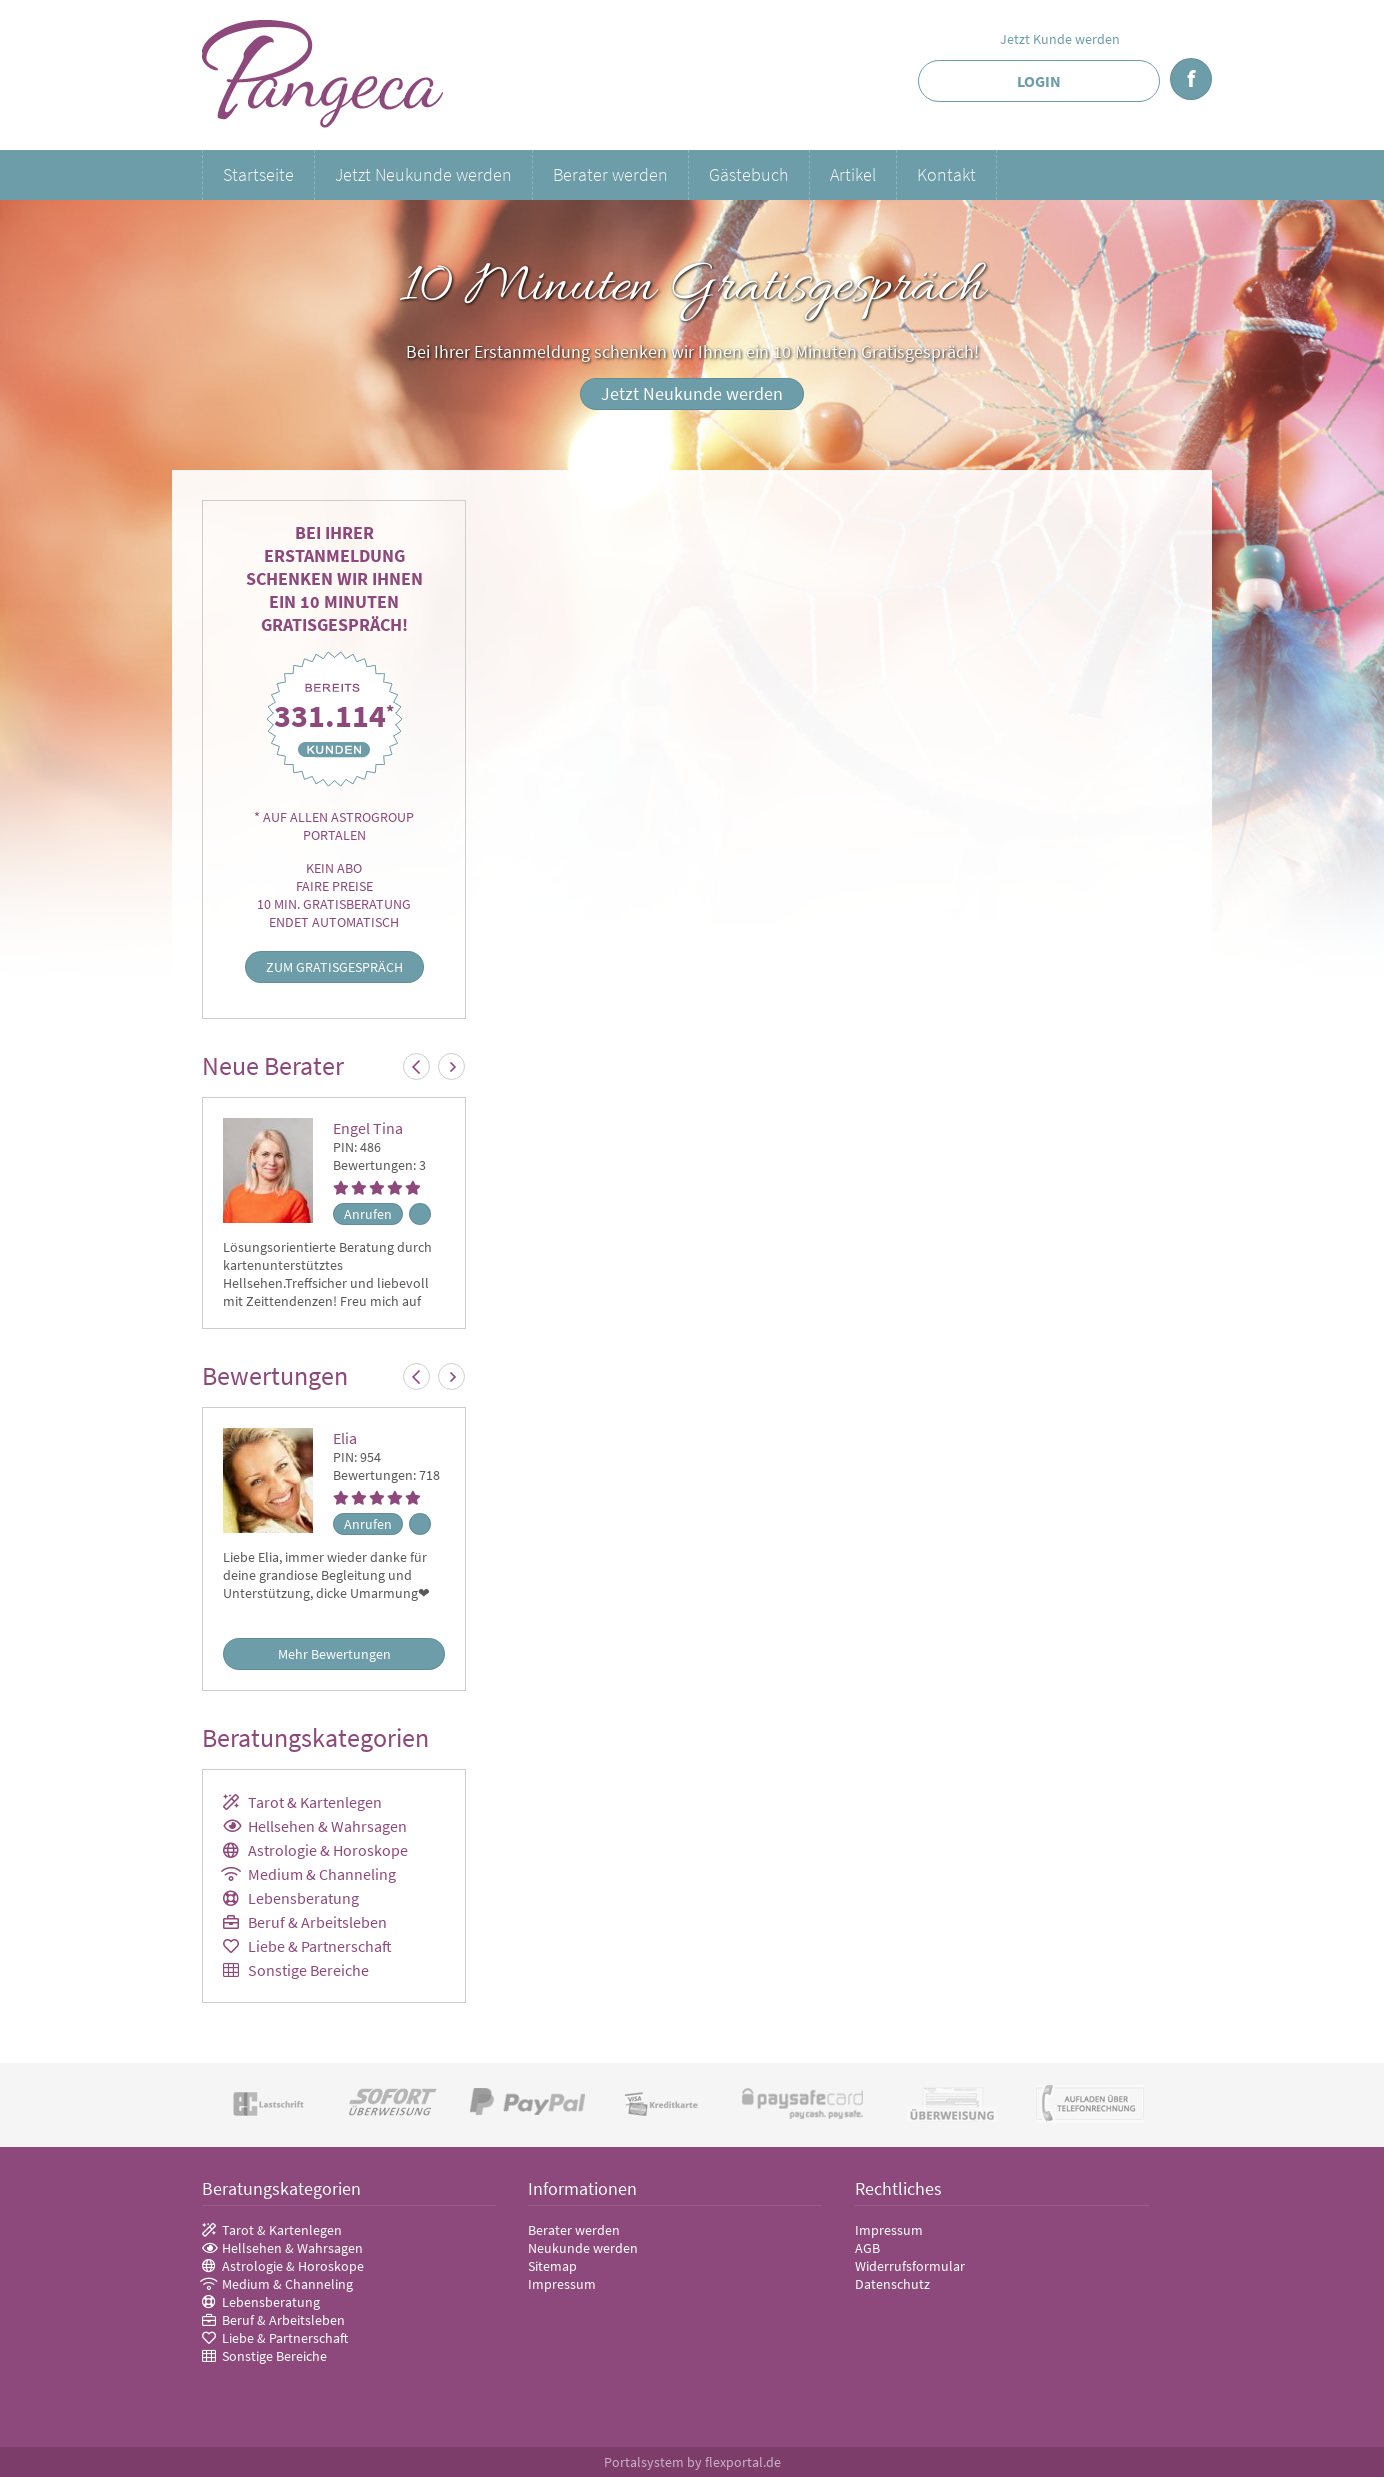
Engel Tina (368, 1128)
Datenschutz (892, 2284)
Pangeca (323, 75)
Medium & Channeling (322, 1874)
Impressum (562, 2284)
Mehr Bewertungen (334, 1654)
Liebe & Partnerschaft (320, 1946)
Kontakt (946, 174)
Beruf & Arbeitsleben (317, 1922)
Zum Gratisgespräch (334, 967)
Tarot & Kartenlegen (315, 1802)
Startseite (258, 174)
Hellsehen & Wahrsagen (327, 1826)
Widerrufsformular (910, 2266)
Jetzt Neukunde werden (423, 174)
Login (1039, 81)
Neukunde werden (583, 2248)
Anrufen (368, 1214)
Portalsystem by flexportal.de (692, 2462)
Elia (345, 1438)
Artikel (853, 174)
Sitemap (552, 2266)
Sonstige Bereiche (308, 1970)
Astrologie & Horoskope (328, 1850)
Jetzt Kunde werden (1060, 39)
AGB (867, 2248)
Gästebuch (749, 174)
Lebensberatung (303, 1898)
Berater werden (610, 174)
